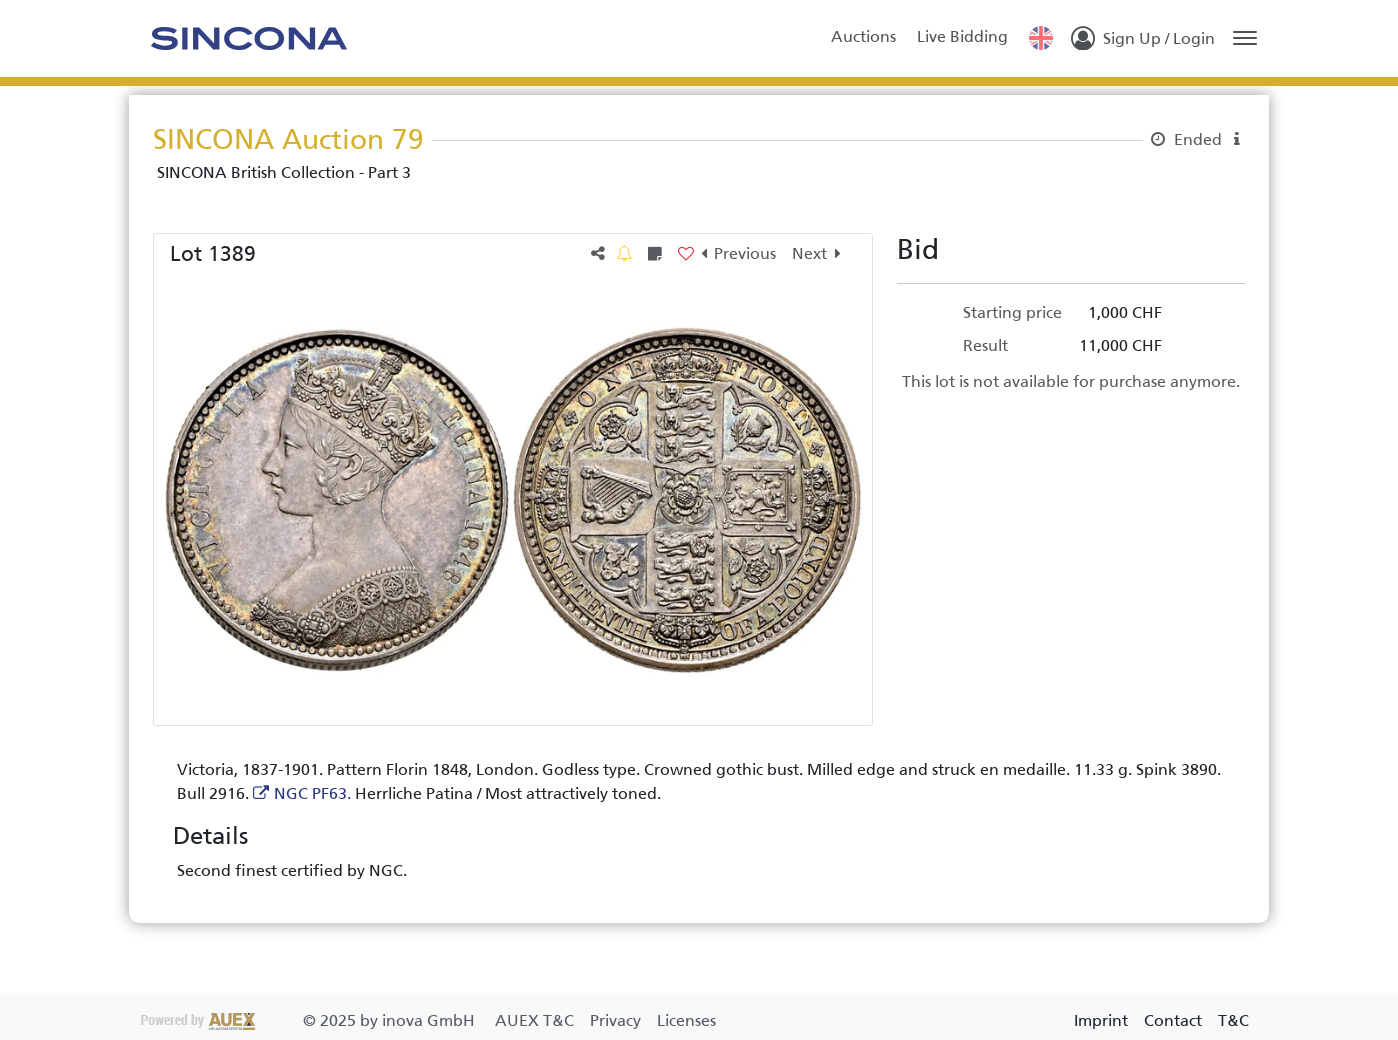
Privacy (617, 1020)
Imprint (1101, 1020)
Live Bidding (962, 36)
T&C (1233, 1020)
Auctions (863, 36)
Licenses (686, 1020)
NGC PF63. (312, 793)
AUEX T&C (536, 1020)
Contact (1173, 1020)
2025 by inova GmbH (310, 1020)
